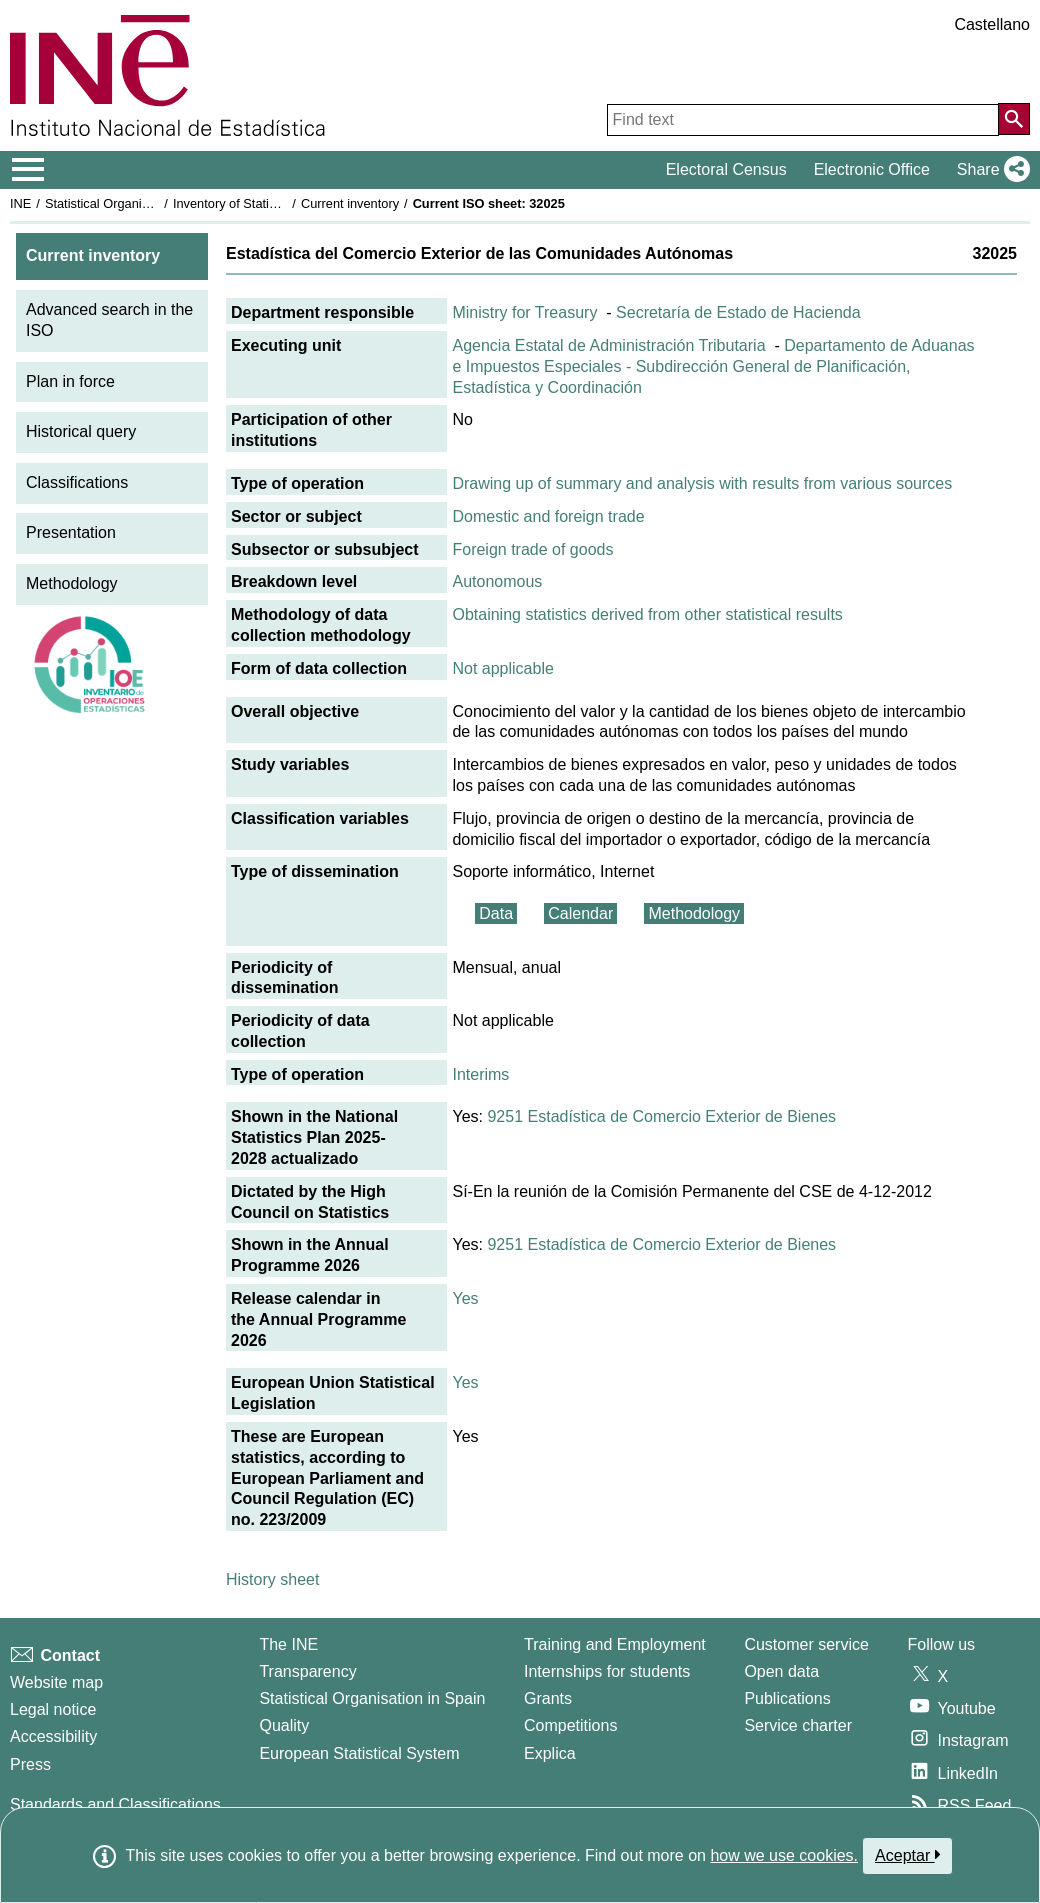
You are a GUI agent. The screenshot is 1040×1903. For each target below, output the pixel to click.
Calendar (580, 913)
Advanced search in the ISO (109, 320)
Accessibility (53, 1736)
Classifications (77, 482)
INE (20, 203)
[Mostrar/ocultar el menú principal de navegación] (28, 170)
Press (30, 1764)
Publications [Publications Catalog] (787, 1698)
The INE (288, 1644)
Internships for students (607, 1671)
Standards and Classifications (115, 1804)
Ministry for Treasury (524, 312)
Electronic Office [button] (872, 169)
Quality (284, 1725)
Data (496, 913)
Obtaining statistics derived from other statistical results (647, 614)
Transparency (307, 1671)
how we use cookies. (784, 1855)
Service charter (798, 1725)
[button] (989, 170)
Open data (781, 1671)
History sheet (272, 1579)
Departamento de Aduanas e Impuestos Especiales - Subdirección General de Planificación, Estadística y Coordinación (713, 366)
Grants (548, 1698)
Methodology (72, 583)
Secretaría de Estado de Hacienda (738, 312)
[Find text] (803, 120)
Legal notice (53, 1709)
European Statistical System (359, 1753)
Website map (56, 1682)
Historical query (81, 431)
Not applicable (502, 668)
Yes (465, 1298)
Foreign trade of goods (532, 549)
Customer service (806, 1644)
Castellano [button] (992, 24)
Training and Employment (615, 1644)
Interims (480, 1074)
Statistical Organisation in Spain (135, 203)
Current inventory (350, 203)
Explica (550, 1753)
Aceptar (907, 1855)
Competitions (570, 1725)
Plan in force (70, 381)
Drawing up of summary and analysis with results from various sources (702, 483)
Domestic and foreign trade (548, 516)
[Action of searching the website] (1014, 119)
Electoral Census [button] (726, 169)
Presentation (71, 532)
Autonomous (497, 581)
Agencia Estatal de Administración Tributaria (608, 345)
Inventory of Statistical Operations (268, 203)
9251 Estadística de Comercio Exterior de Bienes (661, 1116)
